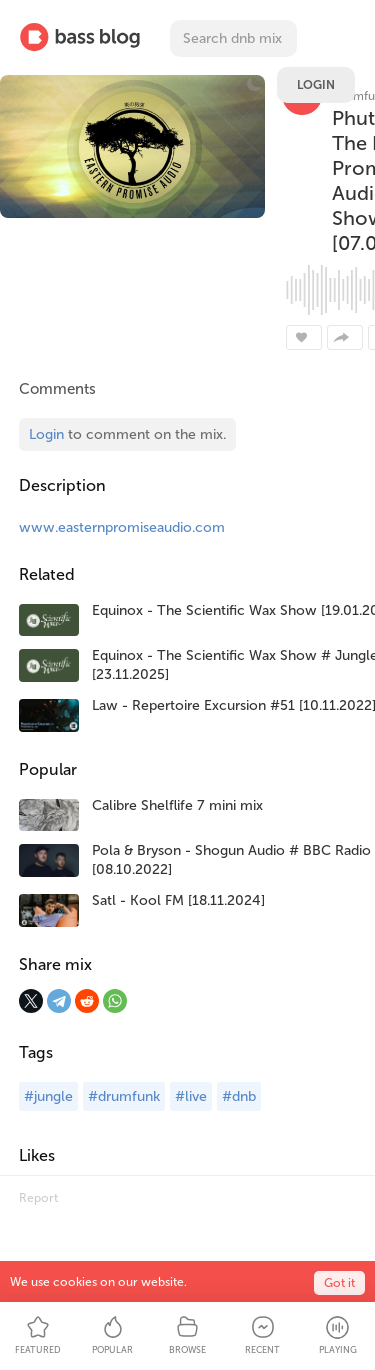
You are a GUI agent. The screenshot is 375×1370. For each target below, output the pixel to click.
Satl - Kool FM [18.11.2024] (178, 900)
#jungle (48, 1096)
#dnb (239, 1096)
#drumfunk (124, 1096)
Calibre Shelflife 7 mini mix (177, 805)
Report (38, 1198)
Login (316, 85)
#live (191, 1096)
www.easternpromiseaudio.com (122, 527)
